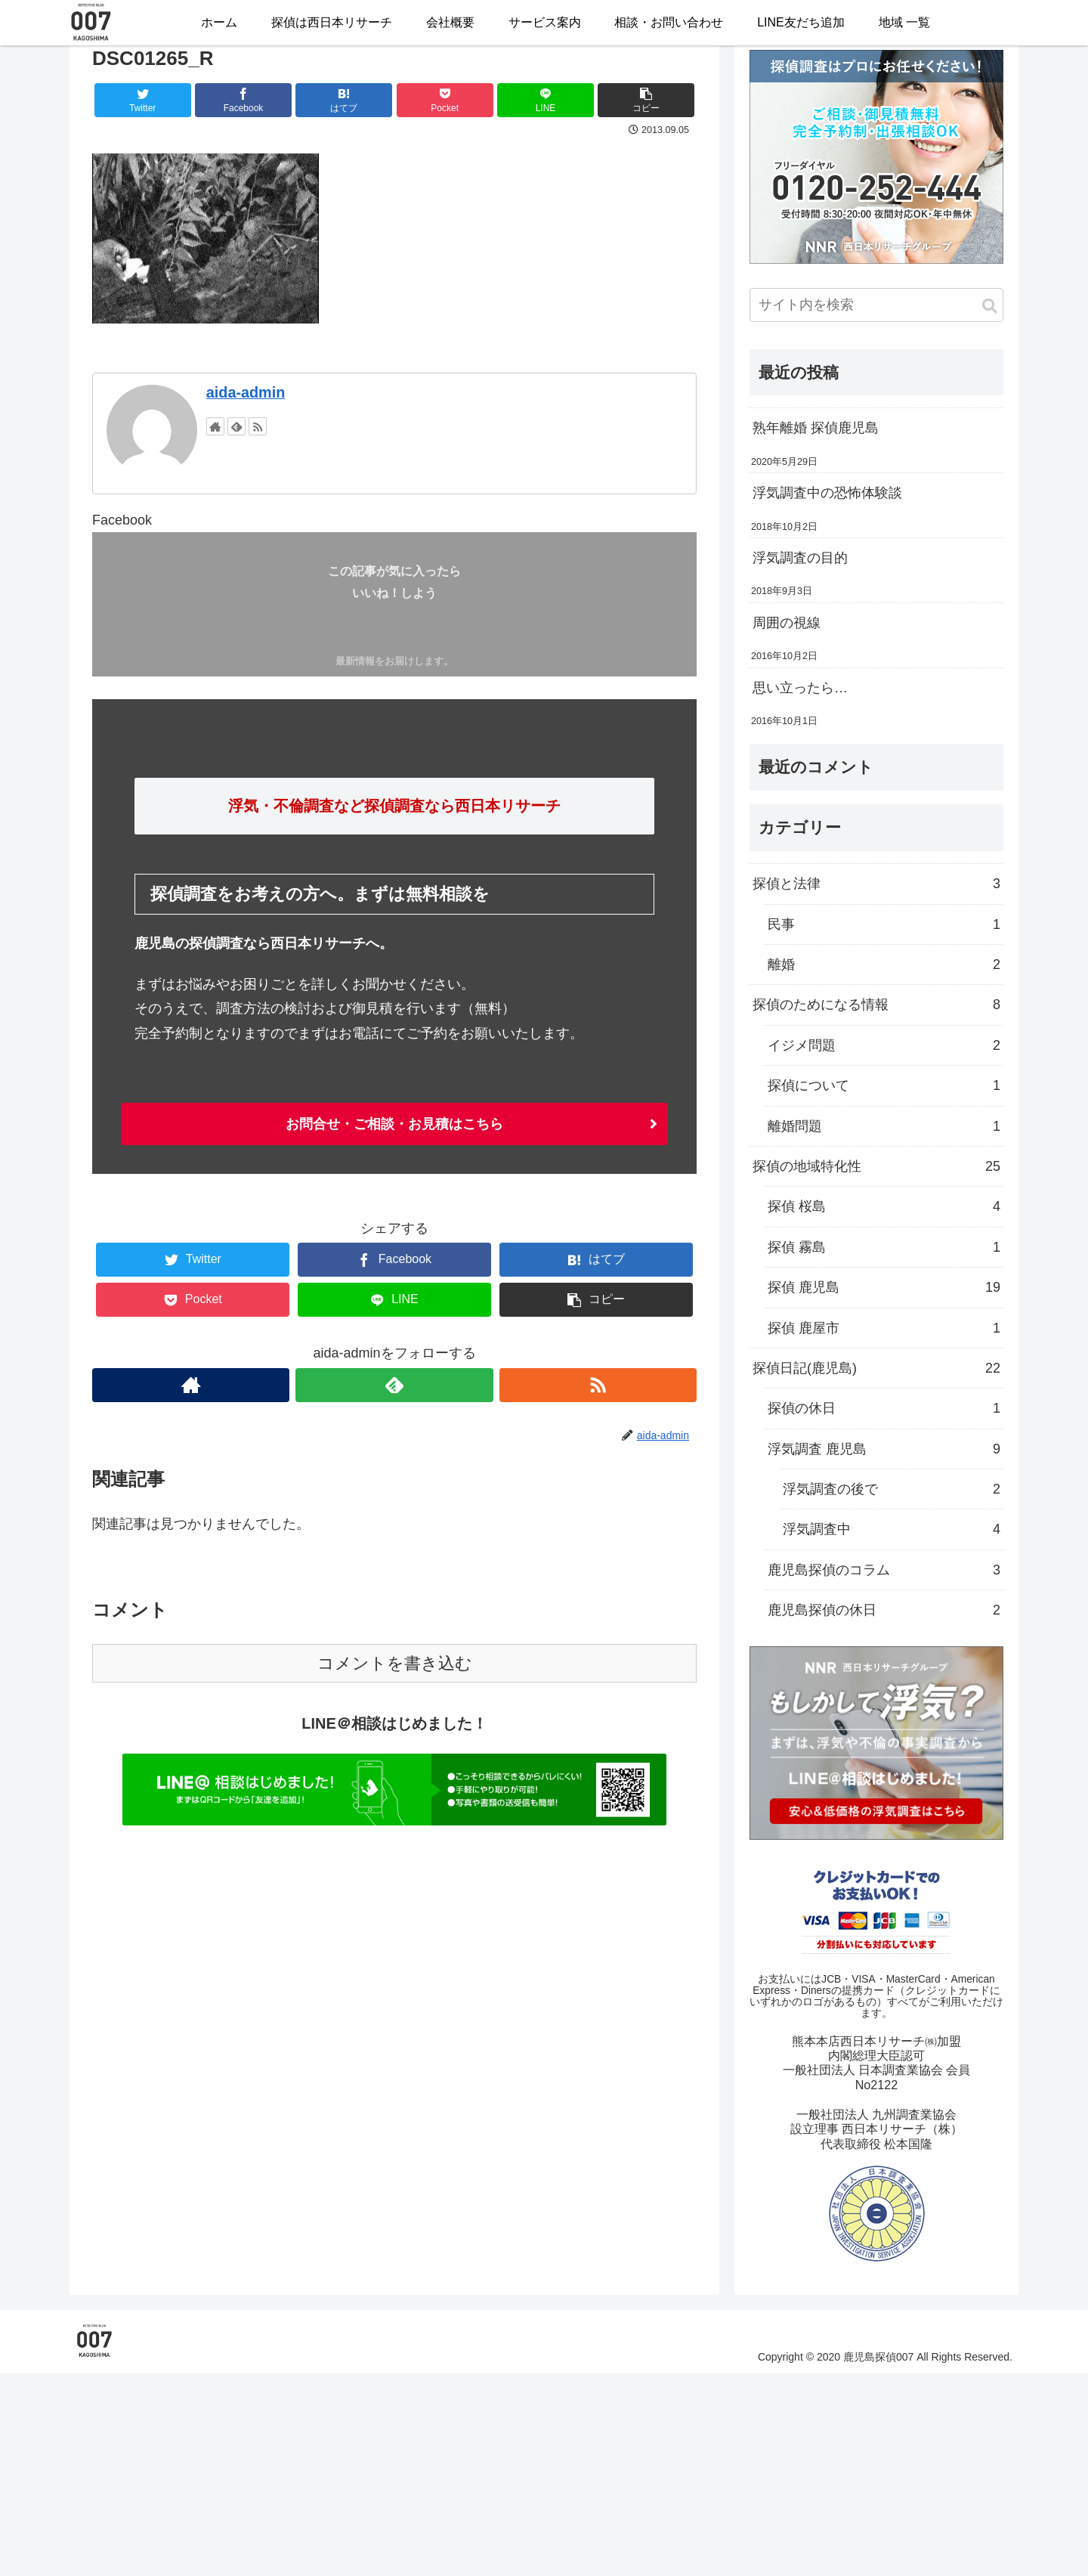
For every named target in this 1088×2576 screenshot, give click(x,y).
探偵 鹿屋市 (884, 1328)
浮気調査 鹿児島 (884, 1449)
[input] (876, 305)
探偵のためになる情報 (876, 1004)
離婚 (884, 964)
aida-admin (245, 392)
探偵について (884, 1085)
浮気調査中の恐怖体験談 (827, 492)
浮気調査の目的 (800, 557)
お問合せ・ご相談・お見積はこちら (394, 1124)
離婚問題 (884, 1126)
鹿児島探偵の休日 (884, 1610)
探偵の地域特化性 (876, 1166)
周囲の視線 (787, 622)
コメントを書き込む (394, 1663)
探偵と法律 (876, 884)
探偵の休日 (884, 1408)
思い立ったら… (800, 687)
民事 (884, 924)
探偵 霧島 (884, 1247)
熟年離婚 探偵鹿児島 (816, 427)
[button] (989, 306)
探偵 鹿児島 (884, 1287)
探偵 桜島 (884, 1206)
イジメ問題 (884, 1045)
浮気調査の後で (891, 1489)
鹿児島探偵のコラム (884, 1570)
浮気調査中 (891, 1529)
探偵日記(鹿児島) (876, 1368)
